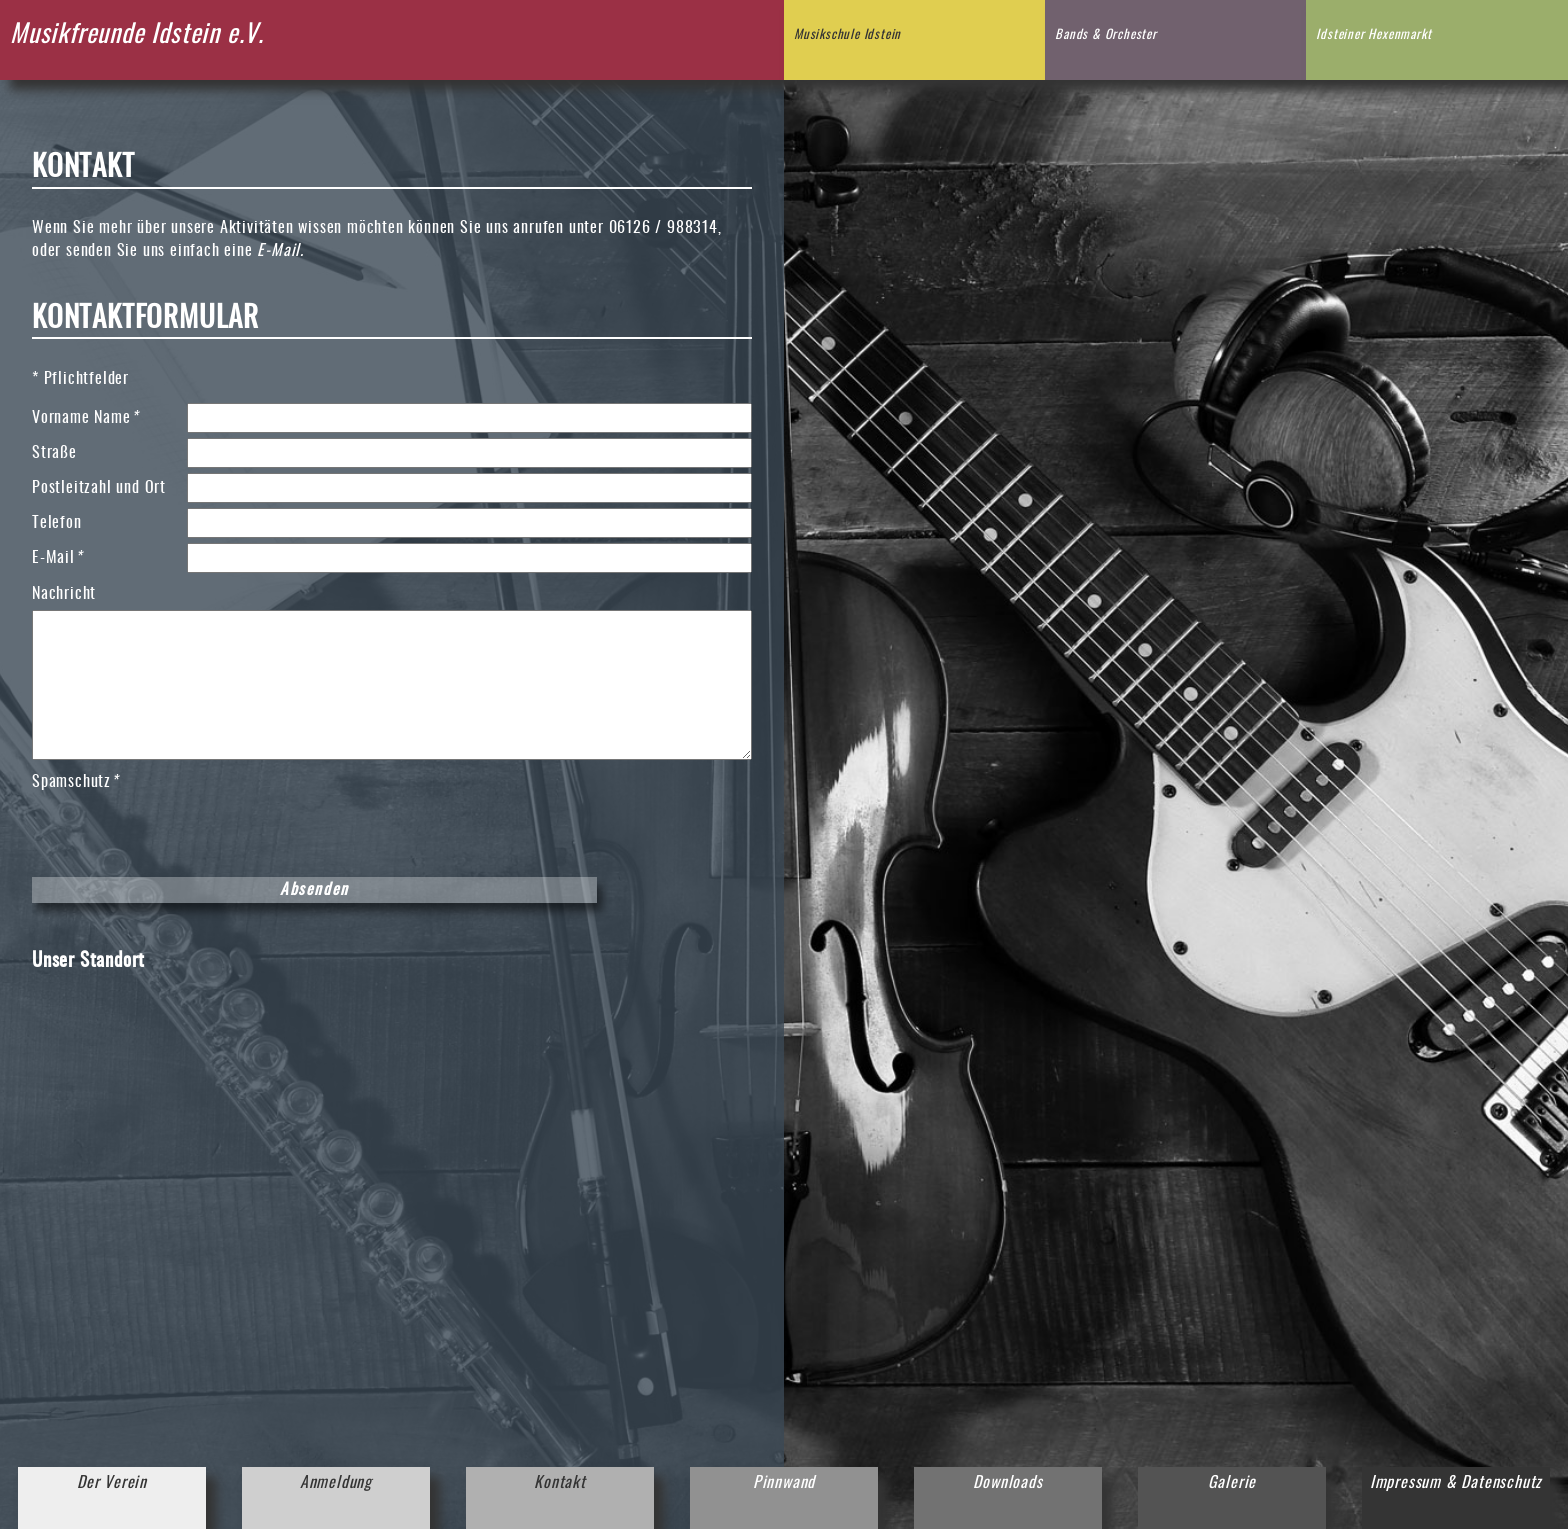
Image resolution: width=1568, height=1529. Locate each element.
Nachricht (64, 594)
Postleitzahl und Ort (99, 488)
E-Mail (67, 556)
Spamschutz (75, 780)
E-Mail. (280, 251)
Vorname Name (84, 416)
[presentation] (184, 833)
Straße (54, 453)
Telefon (57, 523)
